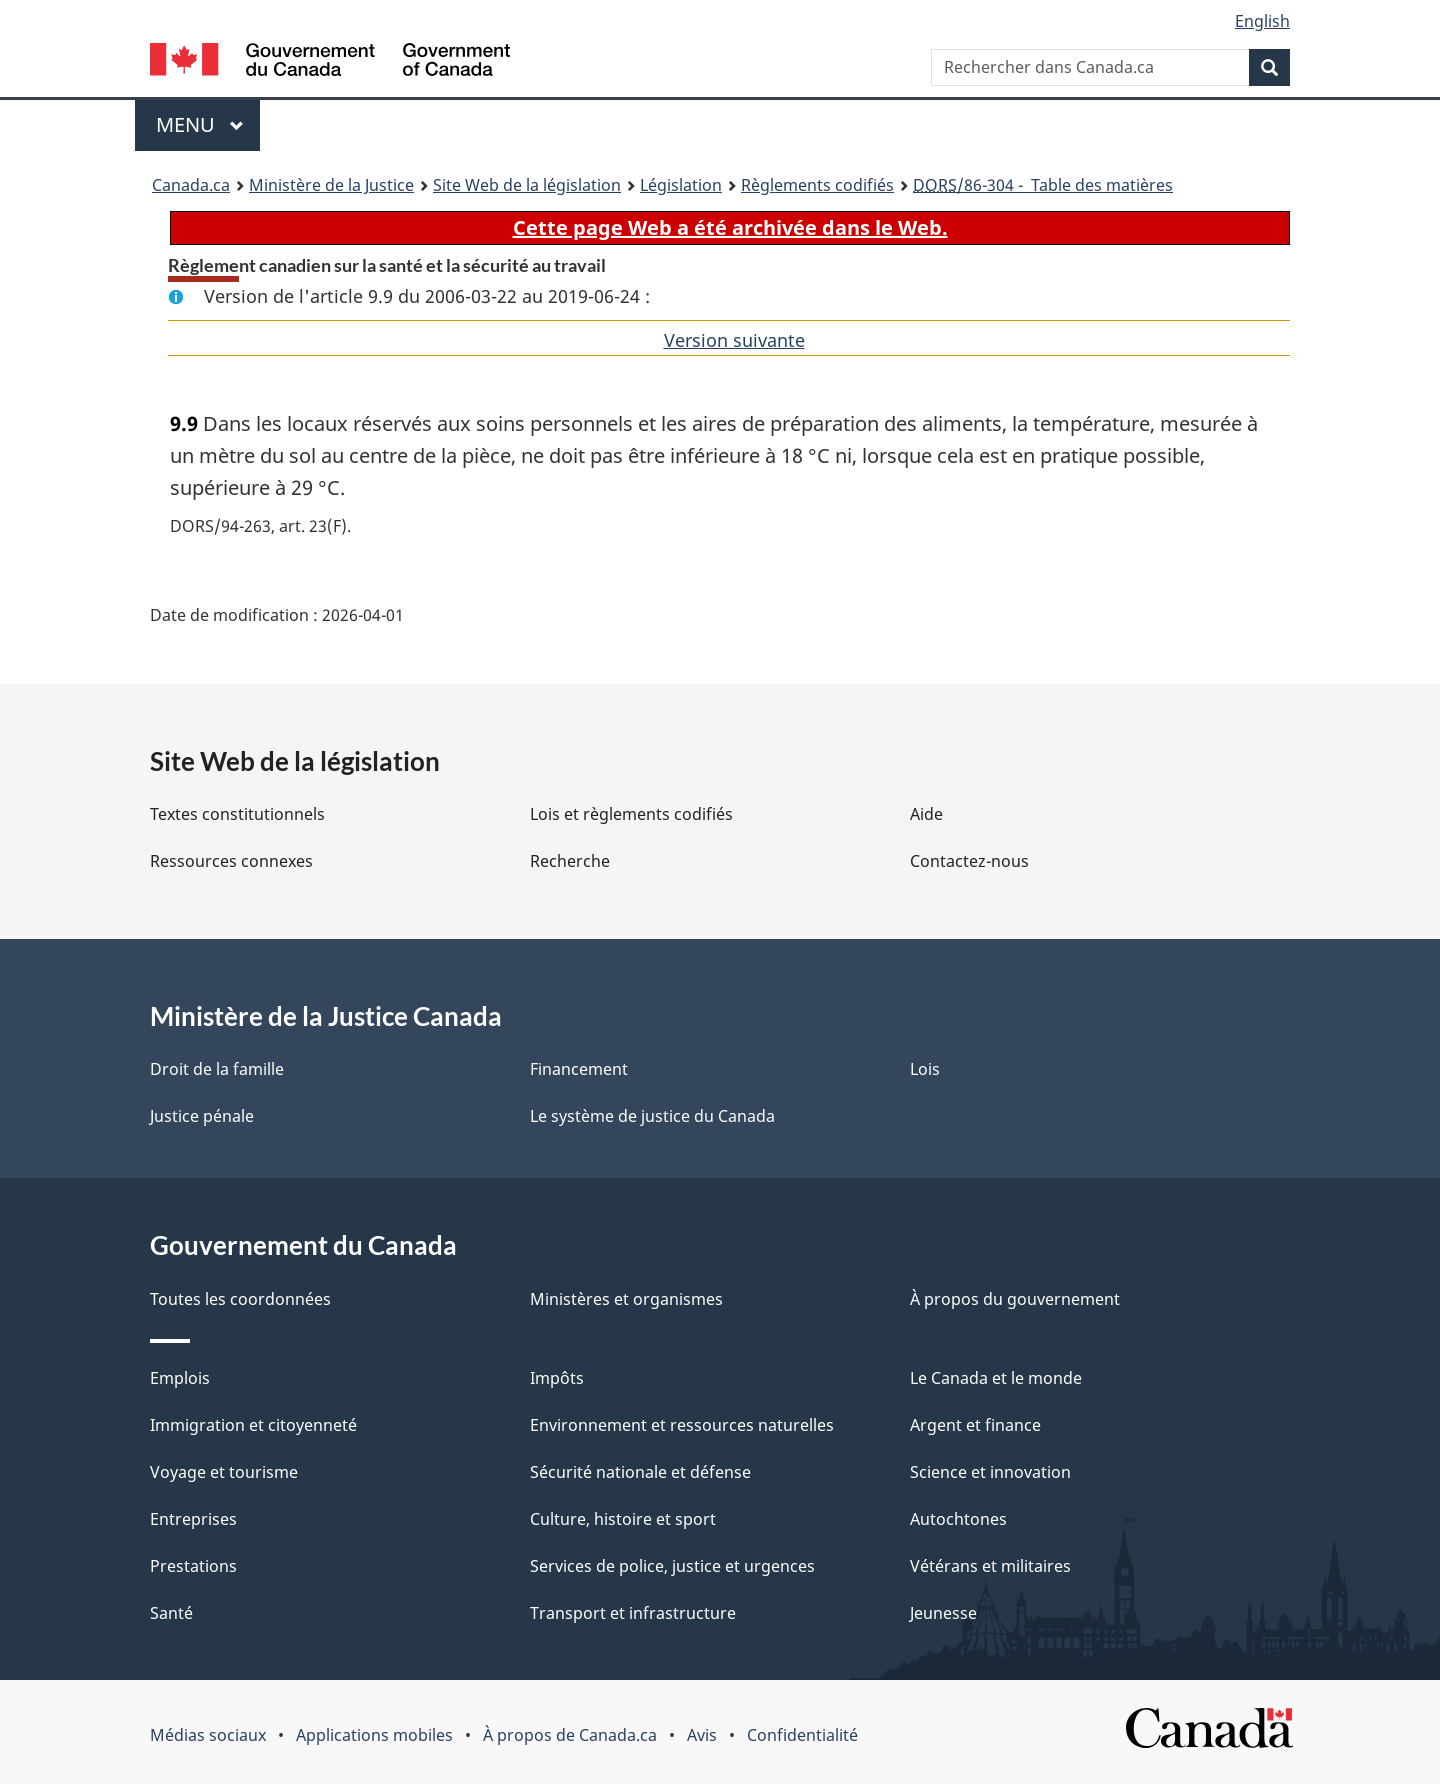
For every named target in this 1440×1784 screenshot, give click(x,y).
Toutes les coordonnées (240, 1299)
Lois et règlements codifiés (631, 814)
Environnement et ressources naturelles (682, 1425)
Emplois (180, 1378)
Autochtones (958, 1519)
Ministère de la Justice (331, 185)
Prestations (193, 1566)
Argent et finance (975, 1425)
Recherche (570, 861)
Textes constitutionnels (237, 814)
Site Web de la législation (527, 185)
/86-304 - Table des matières (1043, 185)
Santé (171, 1613)
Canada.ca (191, 185)
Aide (926, 814)
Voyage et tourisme (224, 1472)
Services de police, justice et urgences (672, 1566)
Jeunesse (943, 1613)
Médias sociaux (208, 1735)
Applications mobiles (374, 1735)
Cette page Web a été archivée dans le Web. (730, 227)
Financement (579, 1069)
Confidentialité (802, 1735)
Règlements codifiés (817, 185)
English (1262, 21)
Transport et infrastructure (633, 1613)
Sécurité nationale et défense (640, 1472)
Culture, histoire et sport (623, 1519)
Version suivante (734, 340)
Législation (681, 185)
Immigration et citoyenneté (253, 1425)
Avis (702, 1735)
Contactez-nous (969, 861)
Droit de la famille (217, 1069)
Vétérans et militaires (990, 1566)
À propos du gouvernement (1015, 1299)
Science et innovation (990, 1472)
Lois (925, 1069)
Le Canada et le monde (996, 1378)
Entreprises (193, 1519)
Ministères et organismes (626, 1299)
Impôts (557, 1378)
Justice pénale (202, 1116)
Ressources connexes (231, 861)
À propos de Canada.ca (570, 1735)
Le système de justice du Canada (652, 1116)
